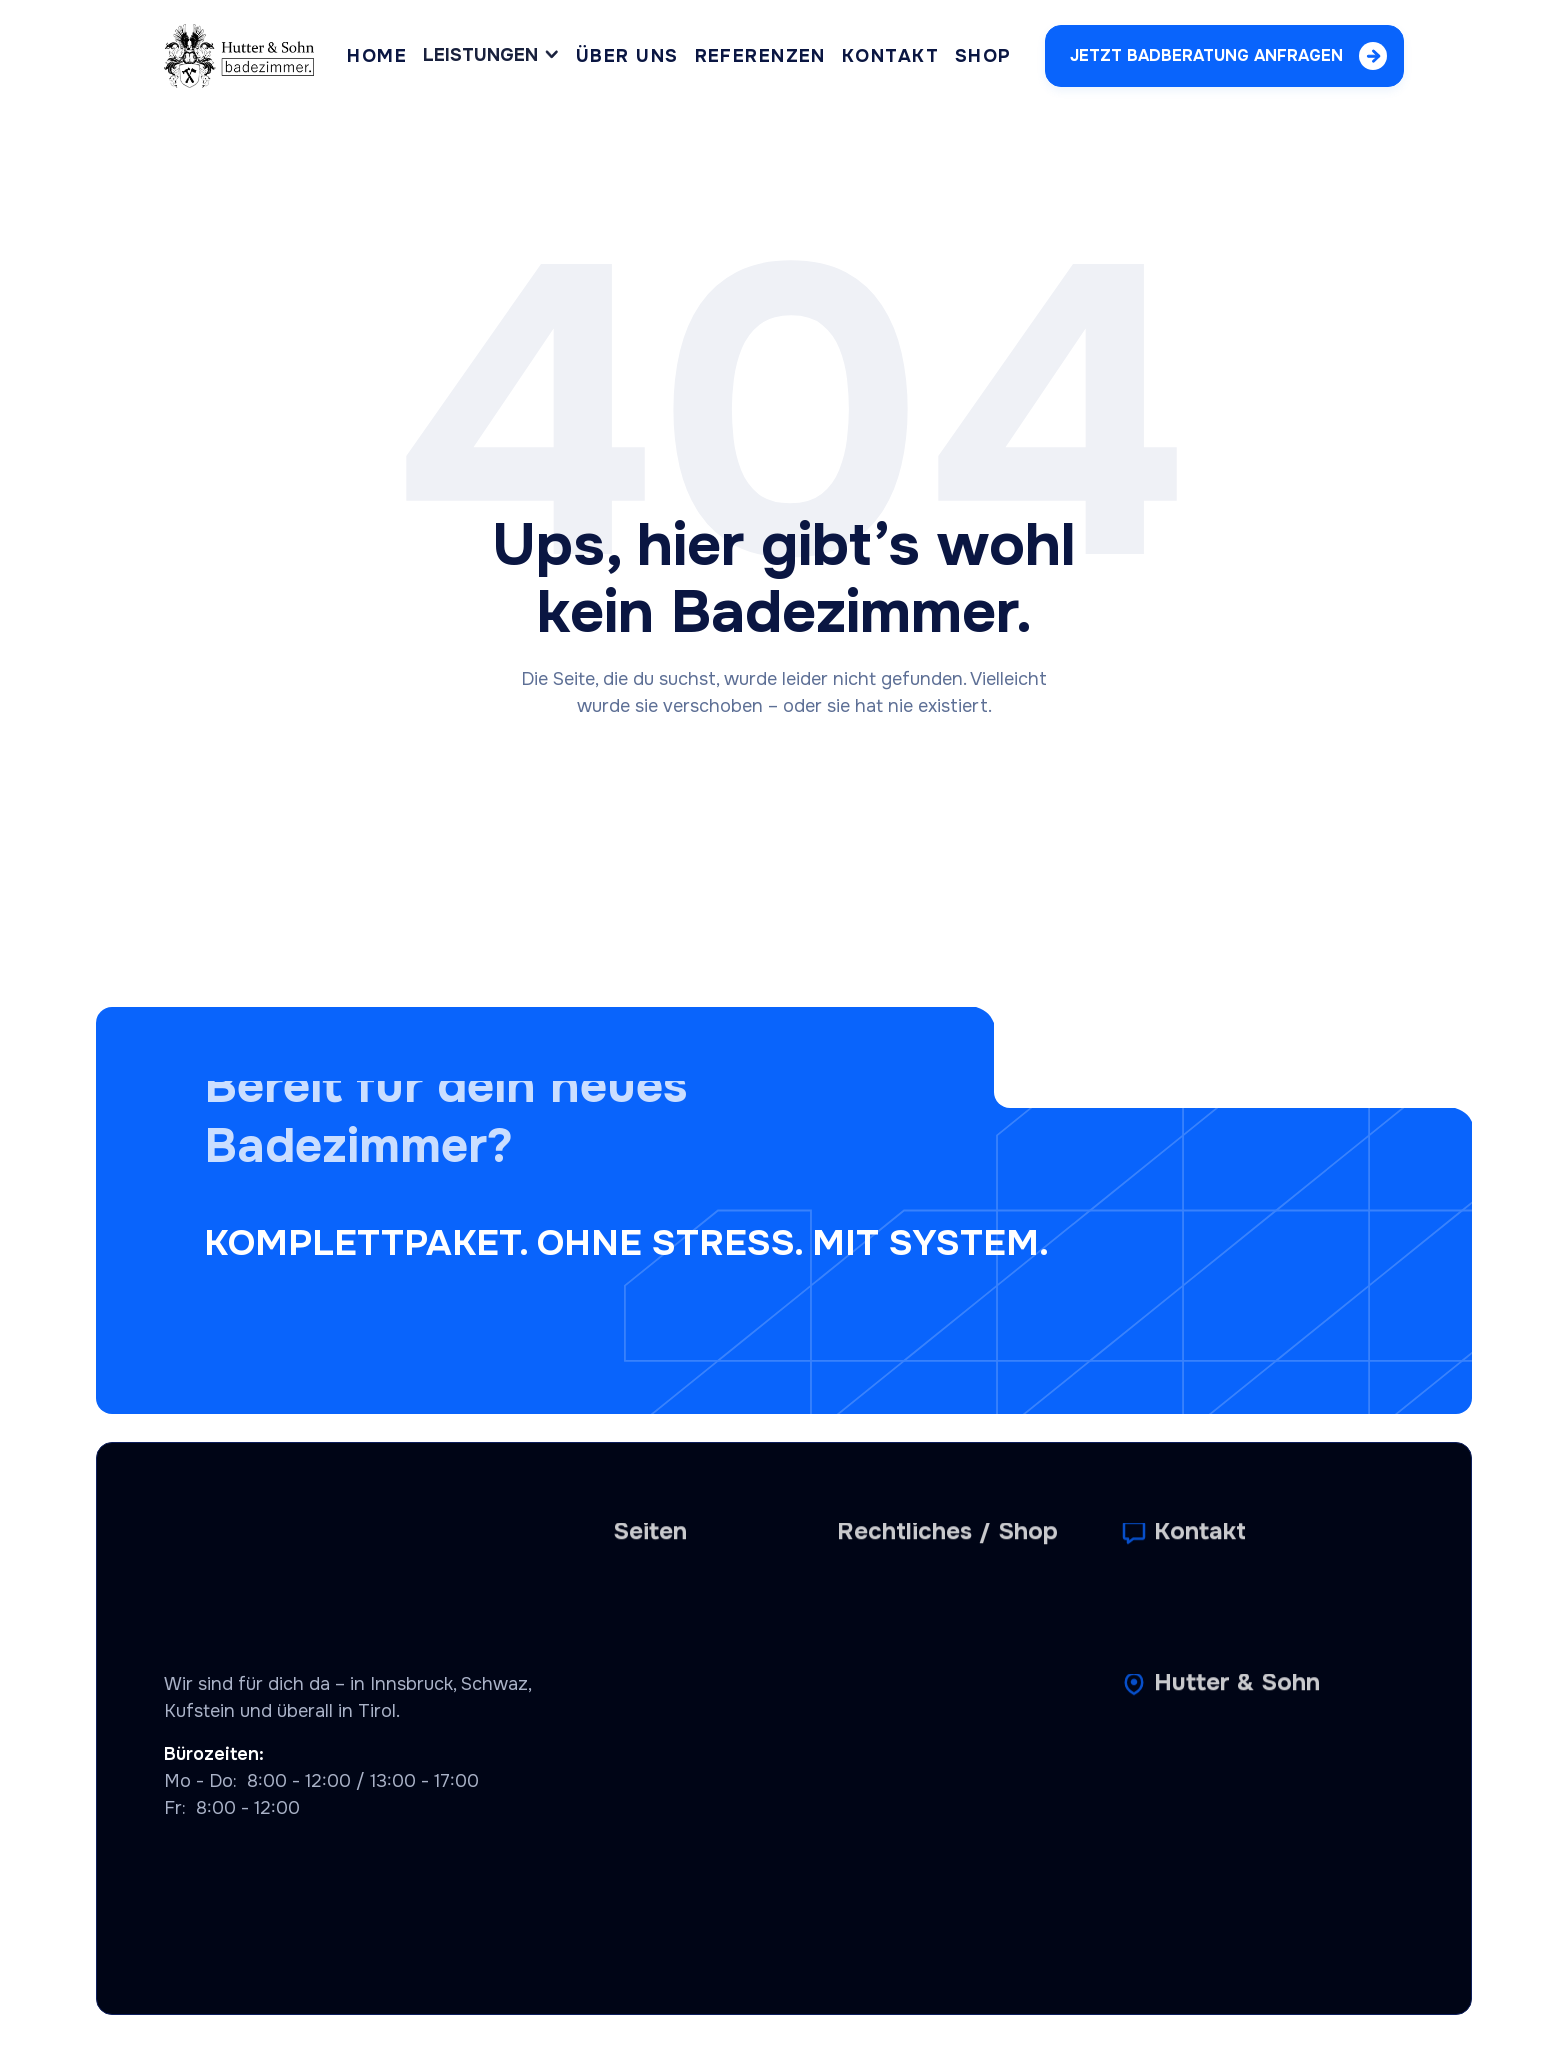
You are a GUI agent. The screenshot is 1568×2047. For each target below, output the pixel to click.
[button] (491, 55)
